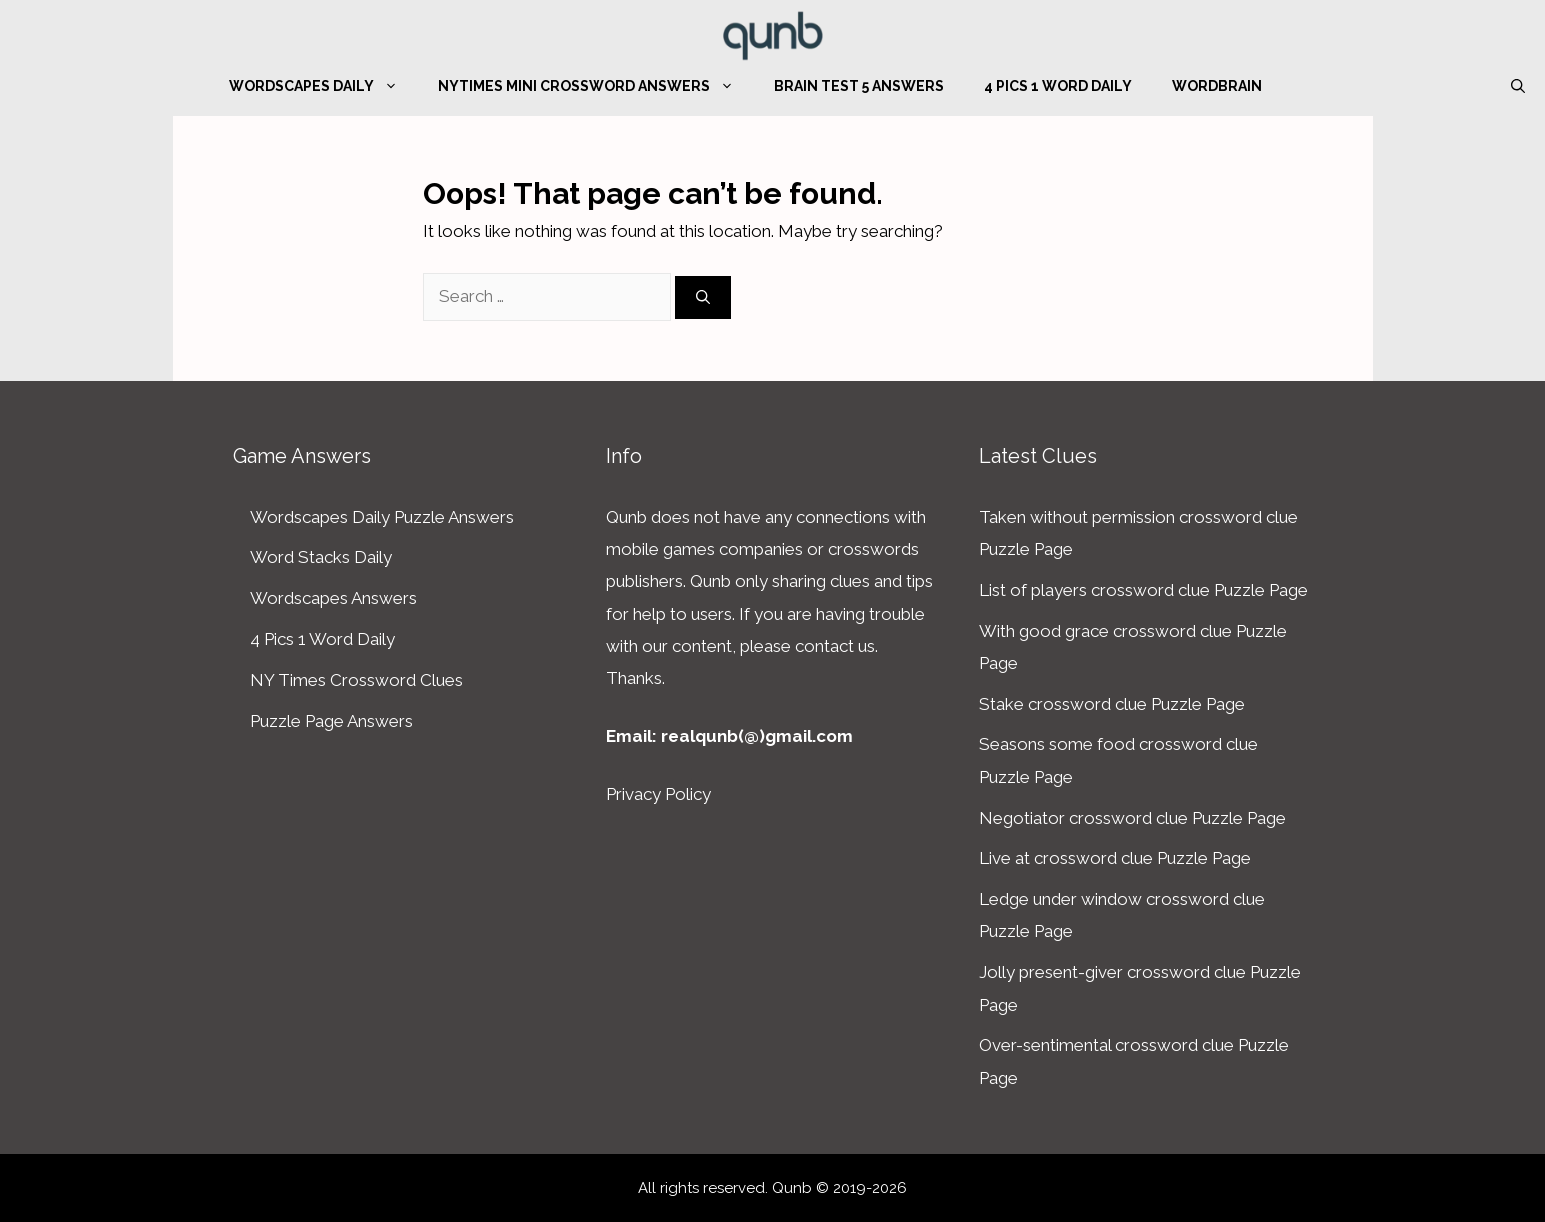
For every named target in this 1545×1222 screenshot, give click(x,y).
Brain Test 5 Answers (859, 86)
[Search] (703, 297)
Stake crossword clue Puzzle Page (1112, 704)
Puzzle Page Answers (331, 721)
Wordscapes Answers (333, 598)
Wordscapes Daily (323, 86)
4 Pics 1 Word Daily (1058, 86)
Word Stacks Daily (321, 557)
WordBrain (1217, 86)
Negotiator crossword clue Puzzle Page (1132, 818)
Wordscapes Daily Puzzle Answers (382, 517)
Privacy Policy (658, 794)
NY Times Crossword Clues (356, 680)
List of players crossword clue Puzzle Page (1143, 590)
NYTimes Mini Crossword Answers (596, 86)
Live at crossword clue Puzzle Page (1115, 858)
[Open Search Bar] (1518, 86)
